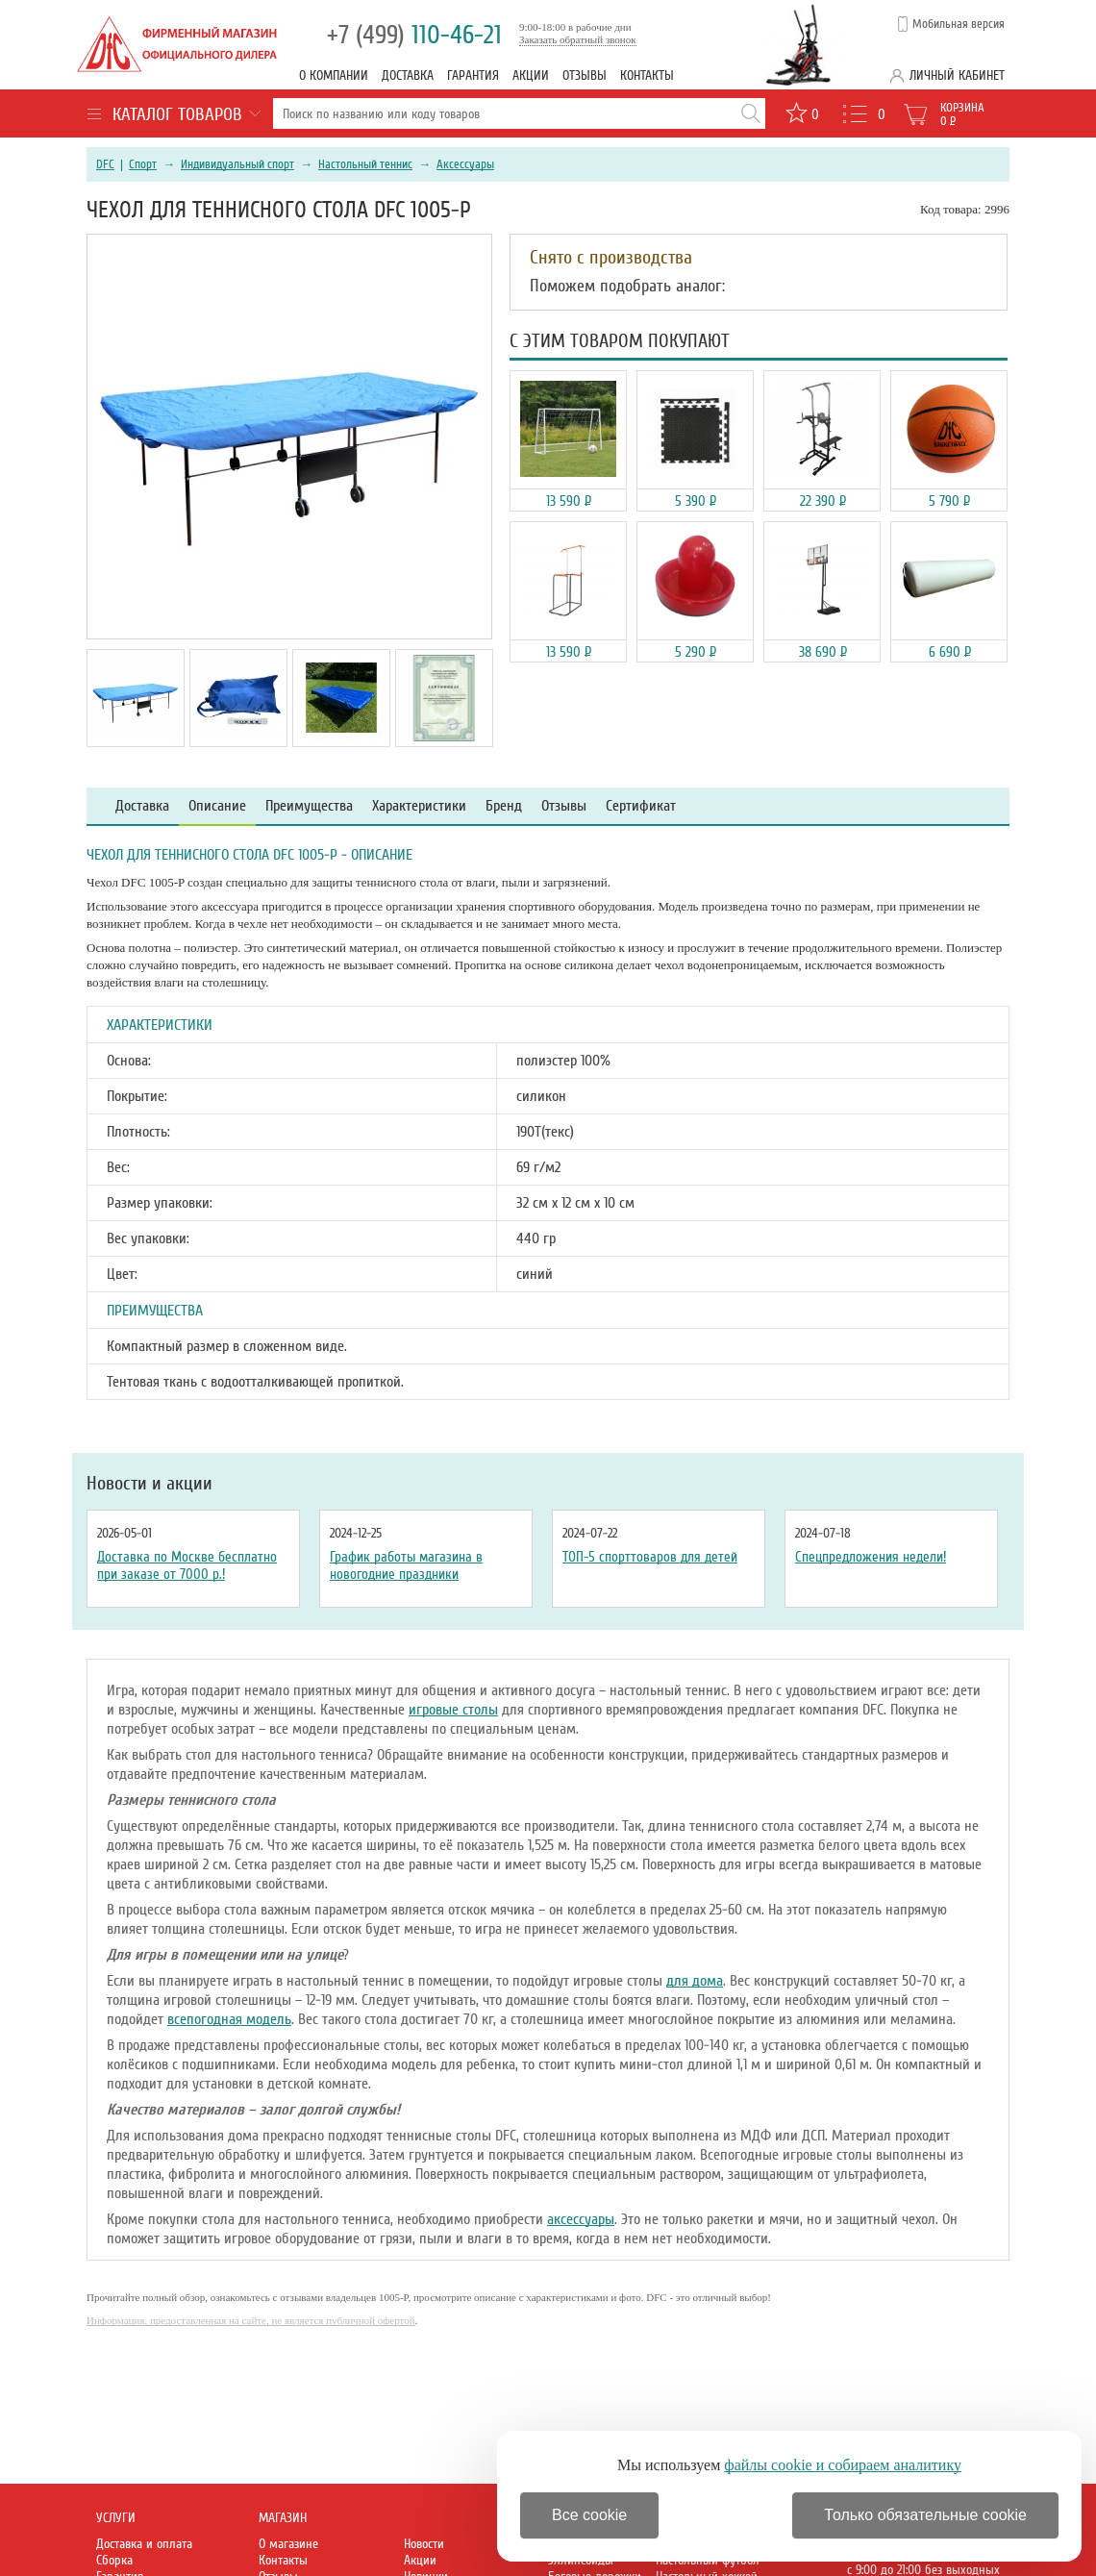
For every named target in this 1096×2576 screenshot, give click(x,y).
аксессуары (580, 2219)
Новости (424, 2544)
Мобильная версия (958, 24)
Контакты (647, 75)
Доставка (408, 75)
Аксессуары (465, 164)
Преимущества (309, 806)
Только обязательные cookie (925, 2515)
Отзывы (584, 75)
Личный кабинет (957, 75)
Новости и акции (149, 1483)
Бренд (504, 806)
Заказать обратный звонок (577, 39)
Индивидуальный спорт (237, 164)
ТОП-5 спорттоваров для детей (649, 1556)
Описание (217, 806)
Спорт (143, 164)
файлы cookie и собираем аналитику (842, 2465)
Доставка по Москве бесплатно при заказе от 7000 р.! (187, 1565)
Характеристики (419, 806)
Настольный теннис (365, 164)
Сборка (114, 2560)
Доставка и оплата (144, 2544)
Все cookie (589, 2515)
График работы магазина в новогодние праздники (406, 1565)
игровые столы (453, 1709)
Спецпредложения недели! (870, 1556)
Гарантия (473, 75)
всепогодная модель (229, 2019)
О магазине (288, 2544)
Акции (530, 75)
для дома (694, 1980)
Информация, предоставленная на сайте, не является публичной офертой (251, 2320)
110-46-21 (414, 35)
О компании (333, 75)
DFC (105, 164)
